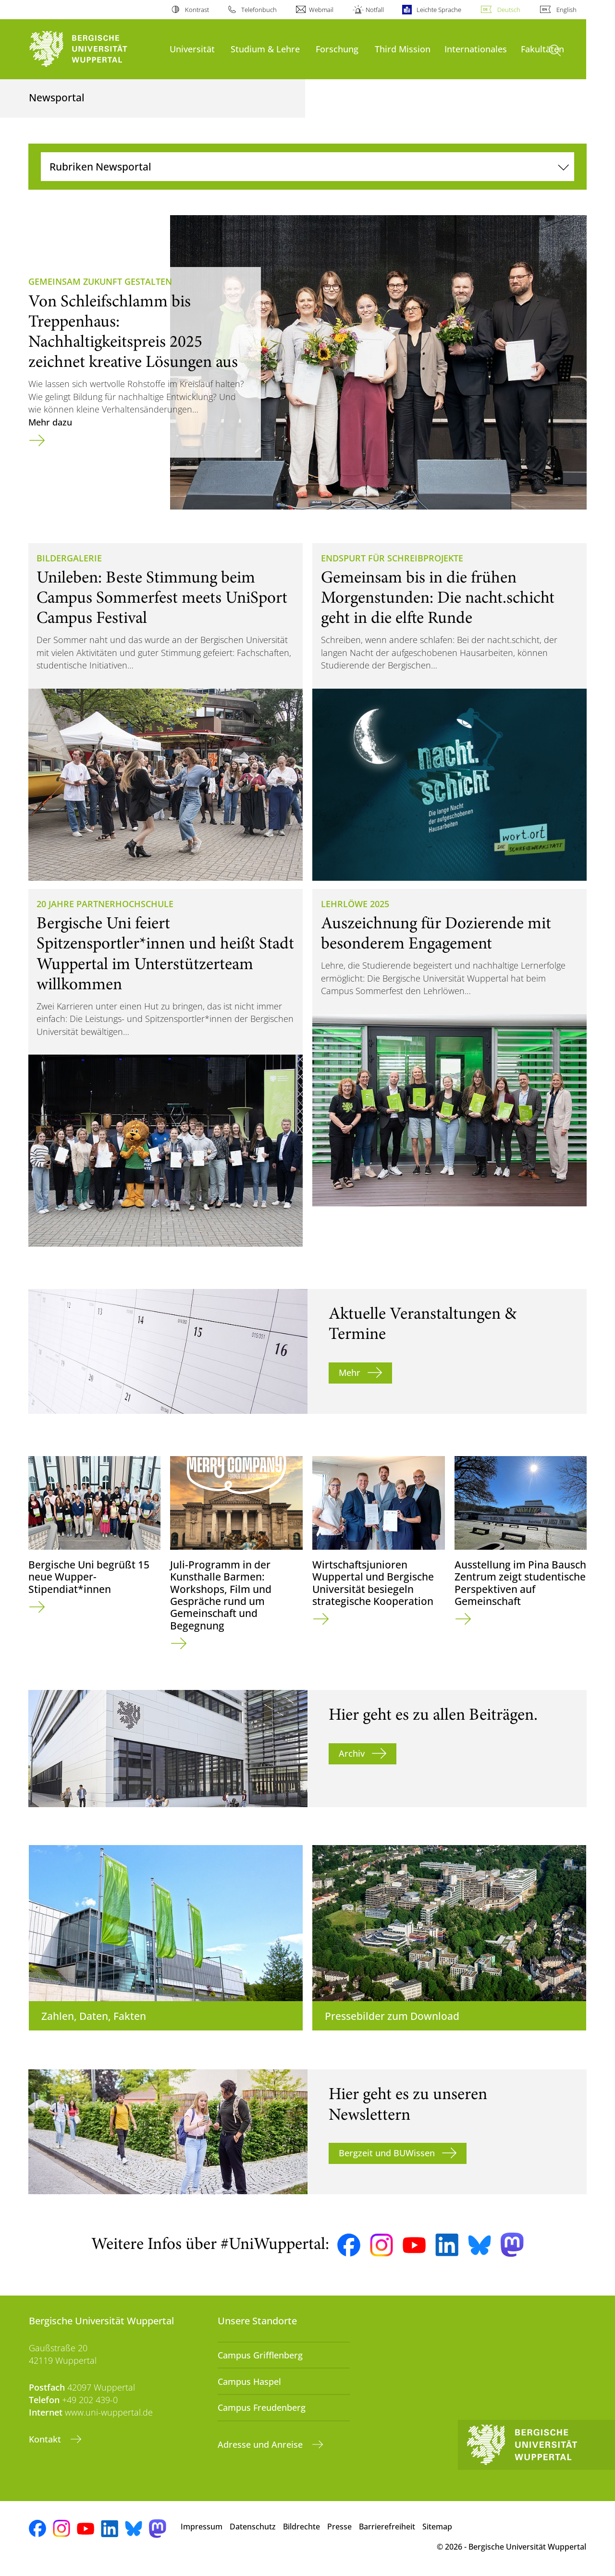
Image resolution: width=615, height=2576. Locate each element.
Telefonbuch (259, 9)
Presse (339, 2526)
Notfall (375, 9)
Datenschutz (253, 2526)
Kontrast (197, 9)
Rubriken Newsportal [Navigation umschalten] (100, 166)
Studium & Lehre (265, 49)
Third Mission (402, 49)
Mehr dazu (50, 422)
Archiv (352, 1753)
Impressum (201, 2526)
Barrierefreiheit (387, 2526)
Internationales (475, 49)
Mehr (349, 1372)
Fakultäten (542, 49)
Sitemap (437, 2526)
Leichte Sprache (439, 9)
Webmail (321, 9)
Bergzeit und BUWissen (387, 2153)
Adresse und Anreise (261, 2444)
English (566, 9)
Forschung (337, 49)
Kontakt (46, 2439)
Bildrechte (301, 2526)
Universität (192, 49)
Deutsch (508, 9)
